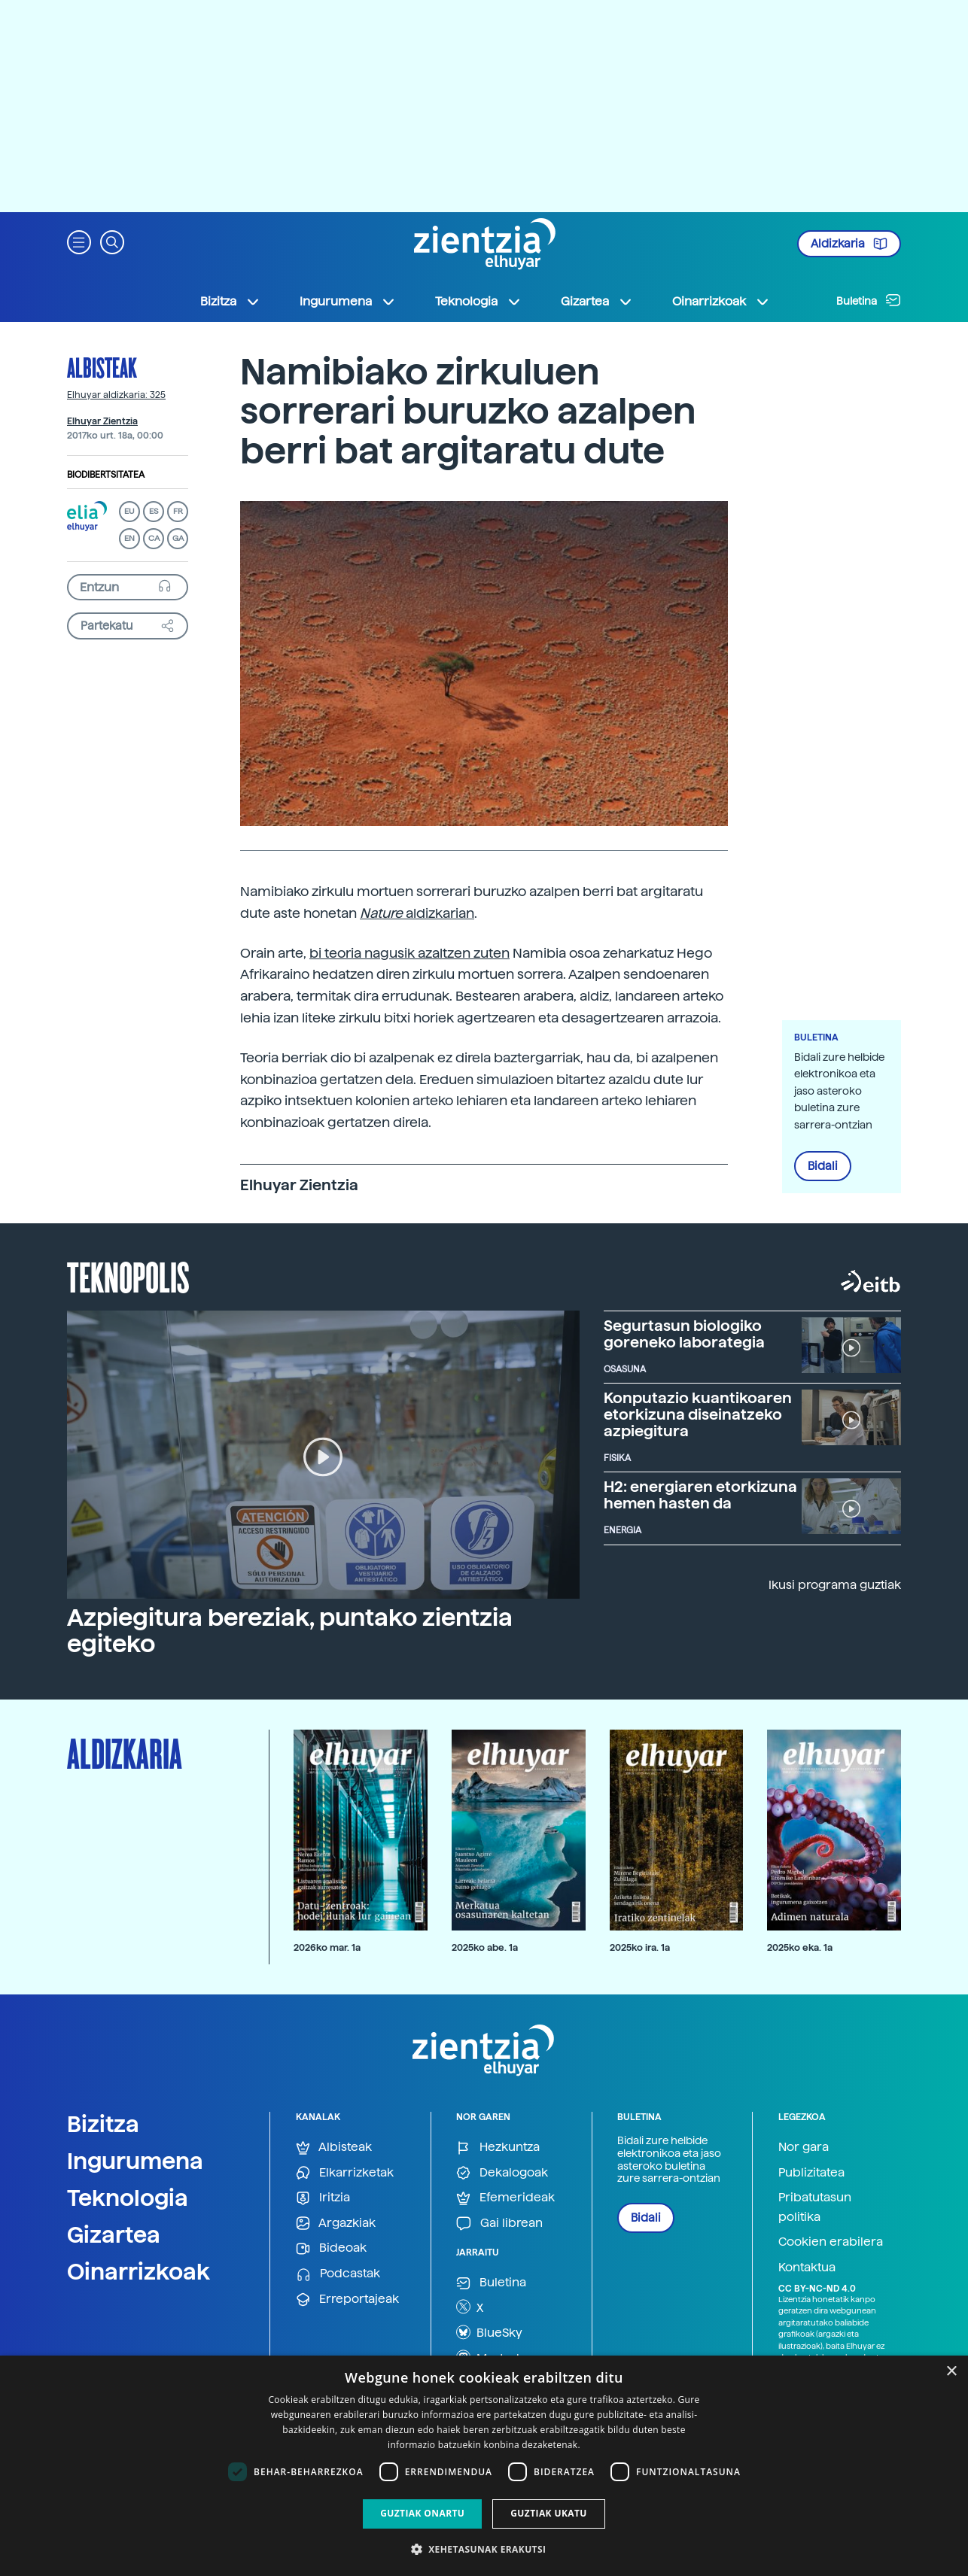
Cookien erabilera (830, 2241)
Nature (383, 913)
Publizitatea (811, 2172)
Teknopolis (128, 1276)
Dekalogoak (502, 2173)
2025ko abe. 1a (485, 1947)
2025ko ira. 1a (640, 1947)
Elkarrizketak (345, 2173)
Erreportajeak (347, 2299)
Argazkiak (336, 2223)
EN (129, 538)
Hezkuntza (498, 2147)
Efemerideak (505, 2198)
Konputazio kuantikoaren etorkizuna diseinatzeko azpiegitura (698, 1414)
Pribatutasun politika (814, 2207)
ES (153, 511)
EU (129, 511)
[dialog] (484, 2466)
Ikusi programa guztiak (835, 1585)
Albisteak (102, 367)
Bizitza (103, 2123)
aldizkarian (440, 913)
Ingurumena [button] (348, 301)
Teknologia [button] (478, 301)
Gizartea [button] (597, 301)
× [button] (951, 2371)
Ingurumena (135, 2160)
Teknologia (127, 2197)
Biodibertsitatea (106, 474)
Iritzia (323, 2198)
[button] (79, 241)
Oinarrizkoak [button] (721, 301)
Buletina (868, 300)
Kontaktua (807, 2267)
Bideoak (331, 2248)
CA (154, 538)
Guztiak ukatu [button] (548, 2513)
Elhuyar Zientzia (102, 421)
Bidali (823, 1166)
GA (178, 538)
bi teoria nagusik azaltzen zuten (409, 953)
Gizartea (113, 2234)
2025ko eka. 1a (800, 1947)
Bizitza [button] (230, 301)
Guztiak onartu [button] (422, 2513)
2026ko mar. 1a (327, 1947)
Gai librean (499, 2223)
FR (178, 511)
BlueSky (489, 2332)
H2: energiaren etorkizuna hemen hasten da (700, 1495)
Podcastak (338, 2274)
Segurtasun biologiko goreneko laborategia (684, 1334)
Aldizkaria (849, 243)
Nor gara (803, 2147)
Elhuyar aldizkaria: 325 (116, 395)
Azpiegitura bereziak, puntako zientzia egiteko (290, 1630)
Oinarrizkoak (138, 2271)
